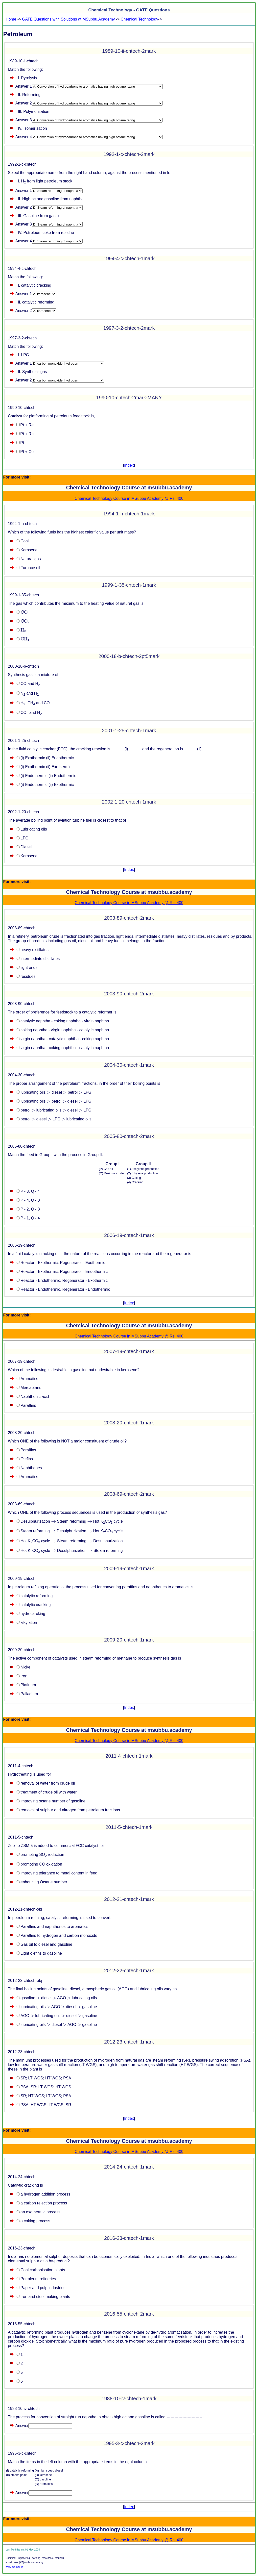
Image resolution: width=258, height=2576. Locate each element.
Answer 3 (23, 120)
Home (11, 19)
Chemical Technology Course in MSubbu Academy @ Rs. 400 (129, 498)
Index (129, 465)
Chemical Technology (139, 19)
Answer (21, 2426)
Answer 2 (23, 103)
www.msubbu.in (14, 2567)
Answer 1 (23, 86)
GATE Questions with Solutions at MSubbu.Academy (69, 19)
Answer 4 (23, 137)
